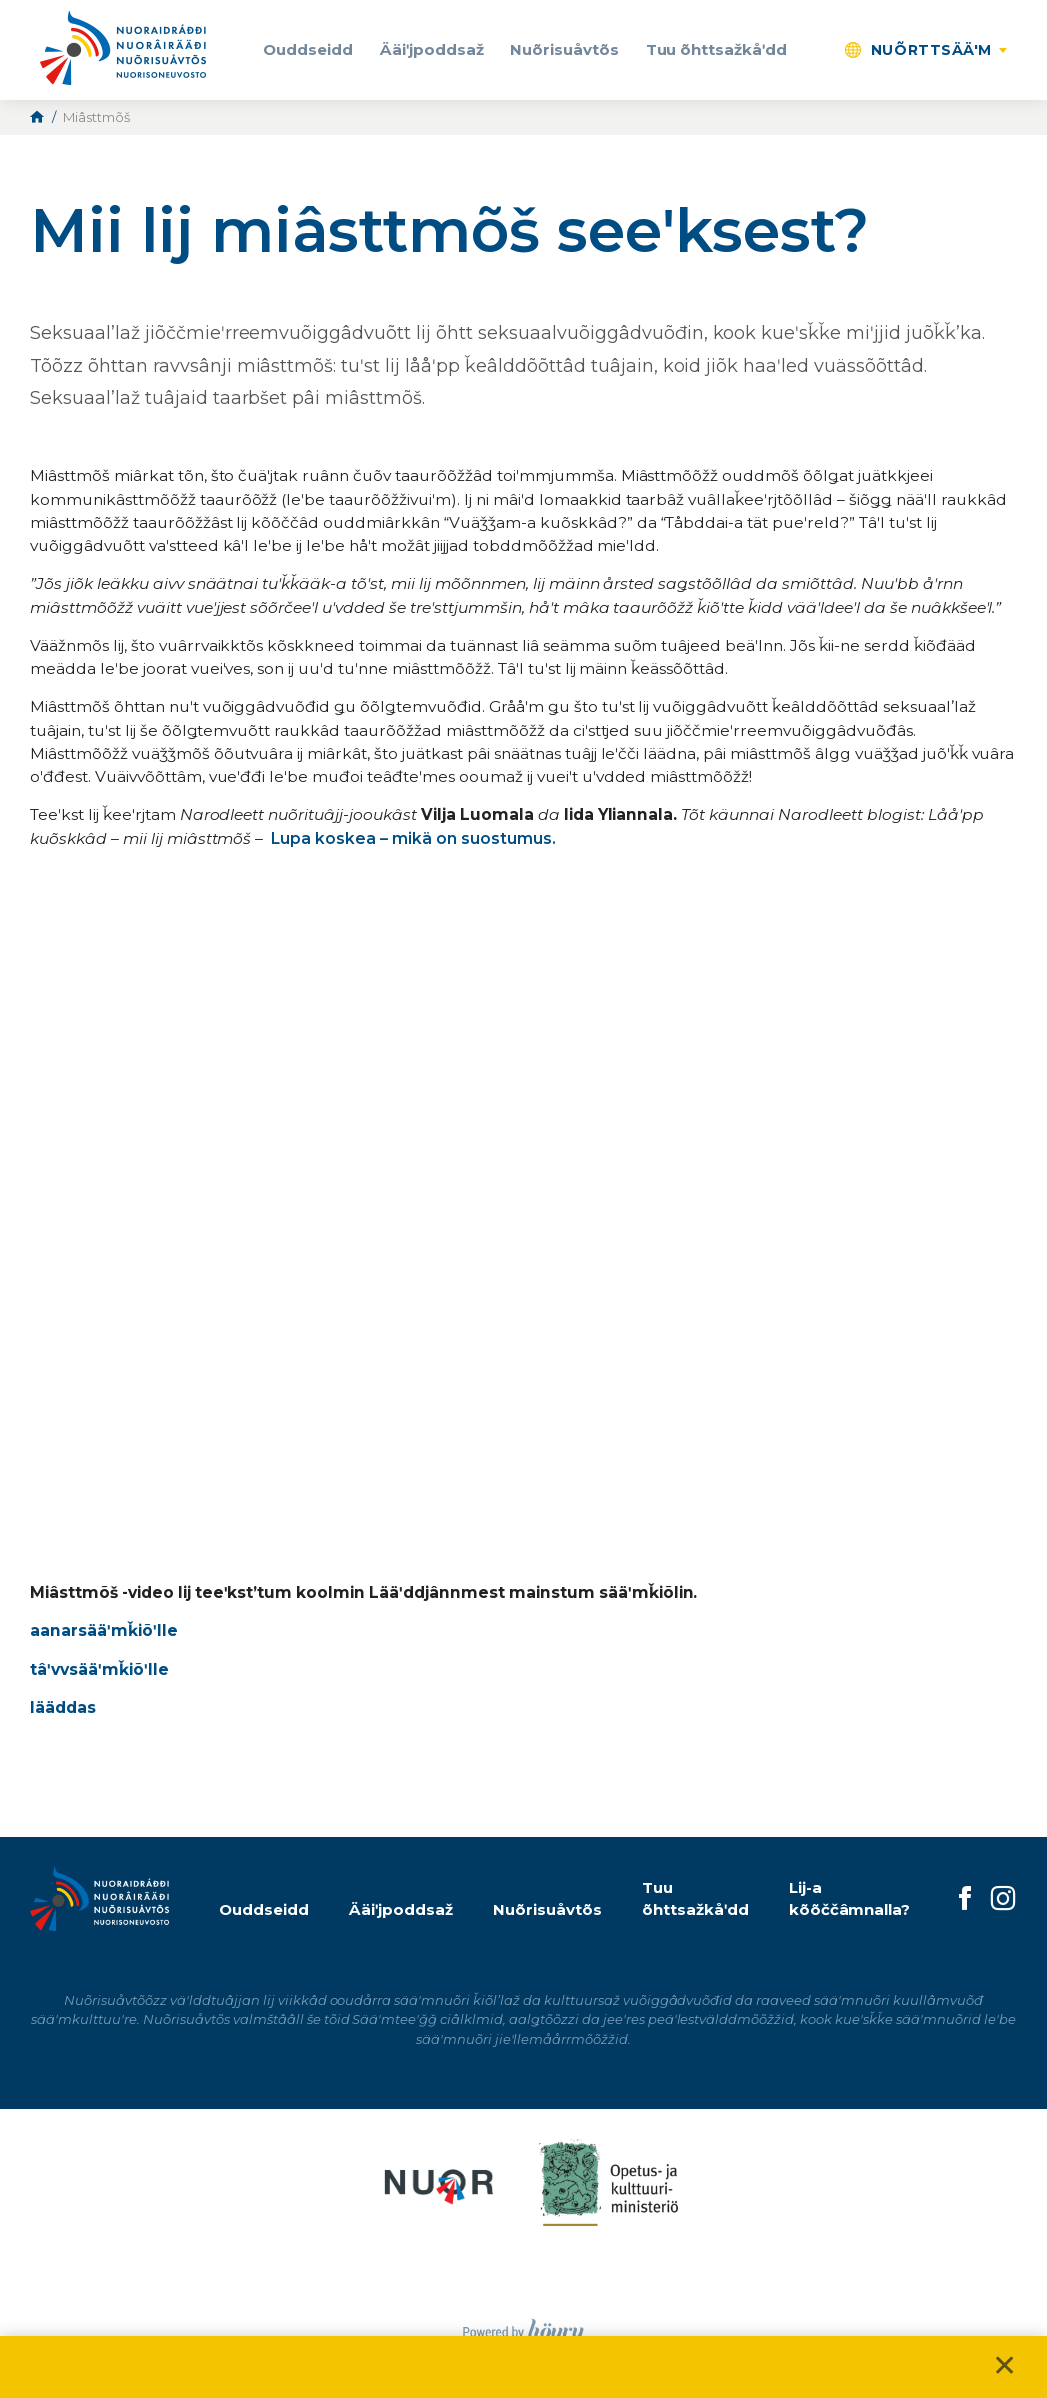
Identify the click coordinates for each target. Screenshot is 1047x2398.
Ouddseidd (308, 49)
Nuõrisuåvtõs (564, 49)
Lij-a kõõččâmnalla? (850, 1899)
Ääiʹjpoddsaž (432, 49)
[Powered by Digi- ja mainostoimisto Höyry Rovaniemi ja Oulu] (523, 2326)
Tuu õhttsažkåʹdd (717, 49)
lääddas (63, 1707)
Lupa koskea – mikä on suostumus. (413, 838)
